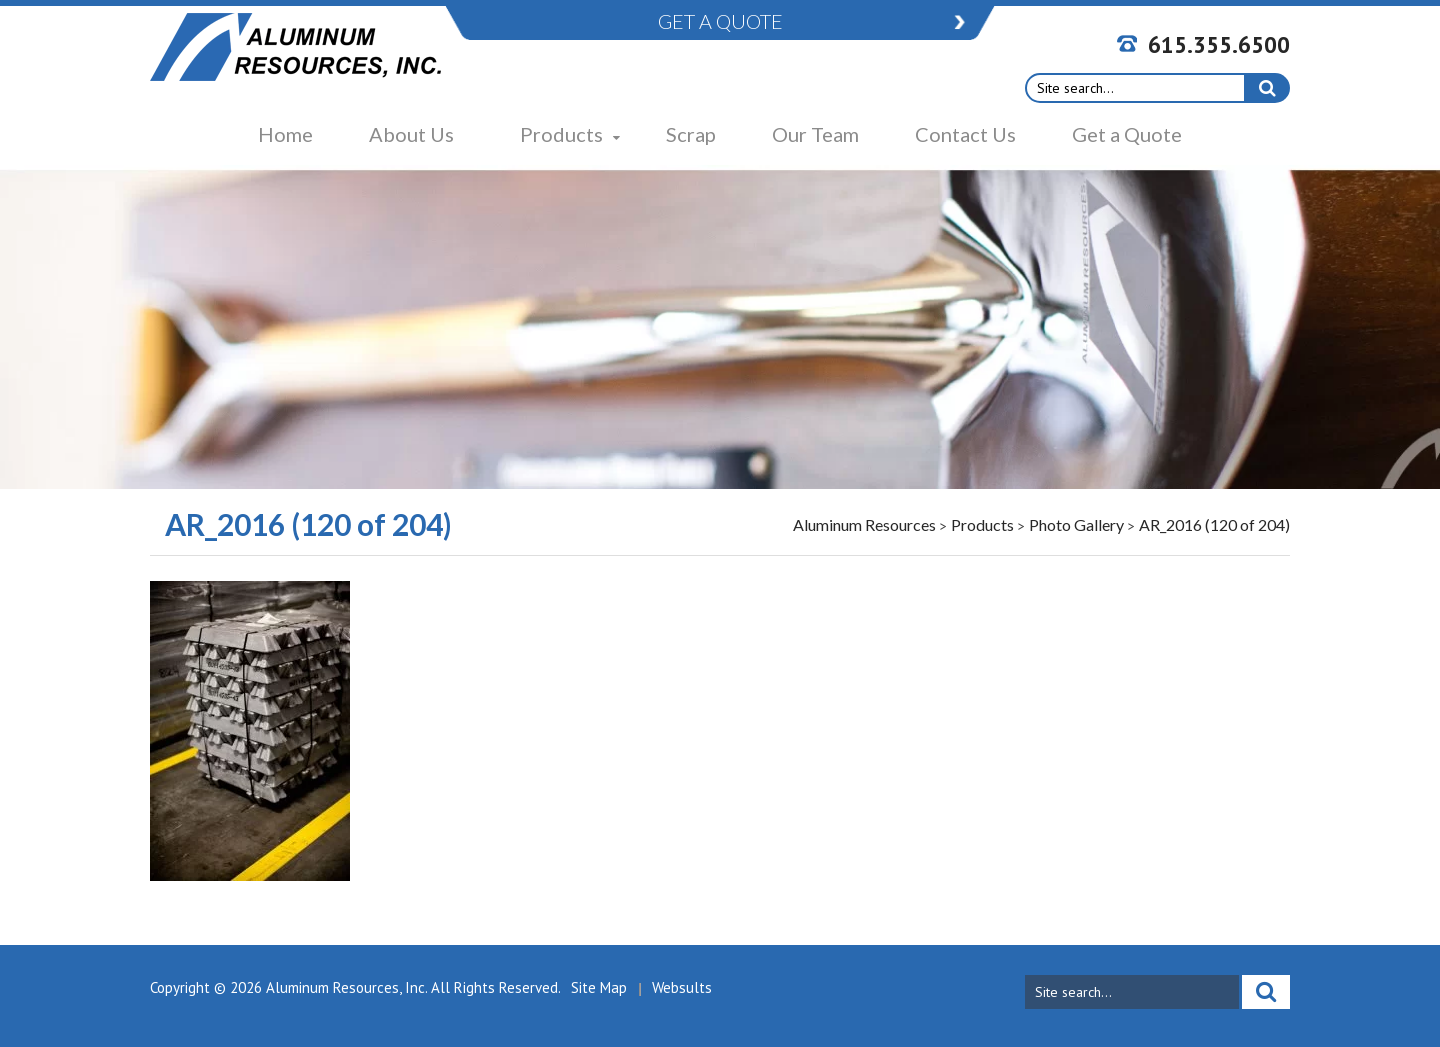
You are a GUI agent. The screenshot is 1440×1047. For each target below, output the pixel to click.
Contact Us (965, 134)
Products (561, 134)
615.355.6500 (1219, 44)
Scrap (691, 134)
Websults (682, 987)
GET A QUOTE (720, 21)
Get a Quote (1127, 134)
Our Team (815, 134)
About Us (411, 134)
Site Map (599, 987)
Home (285, 134)
